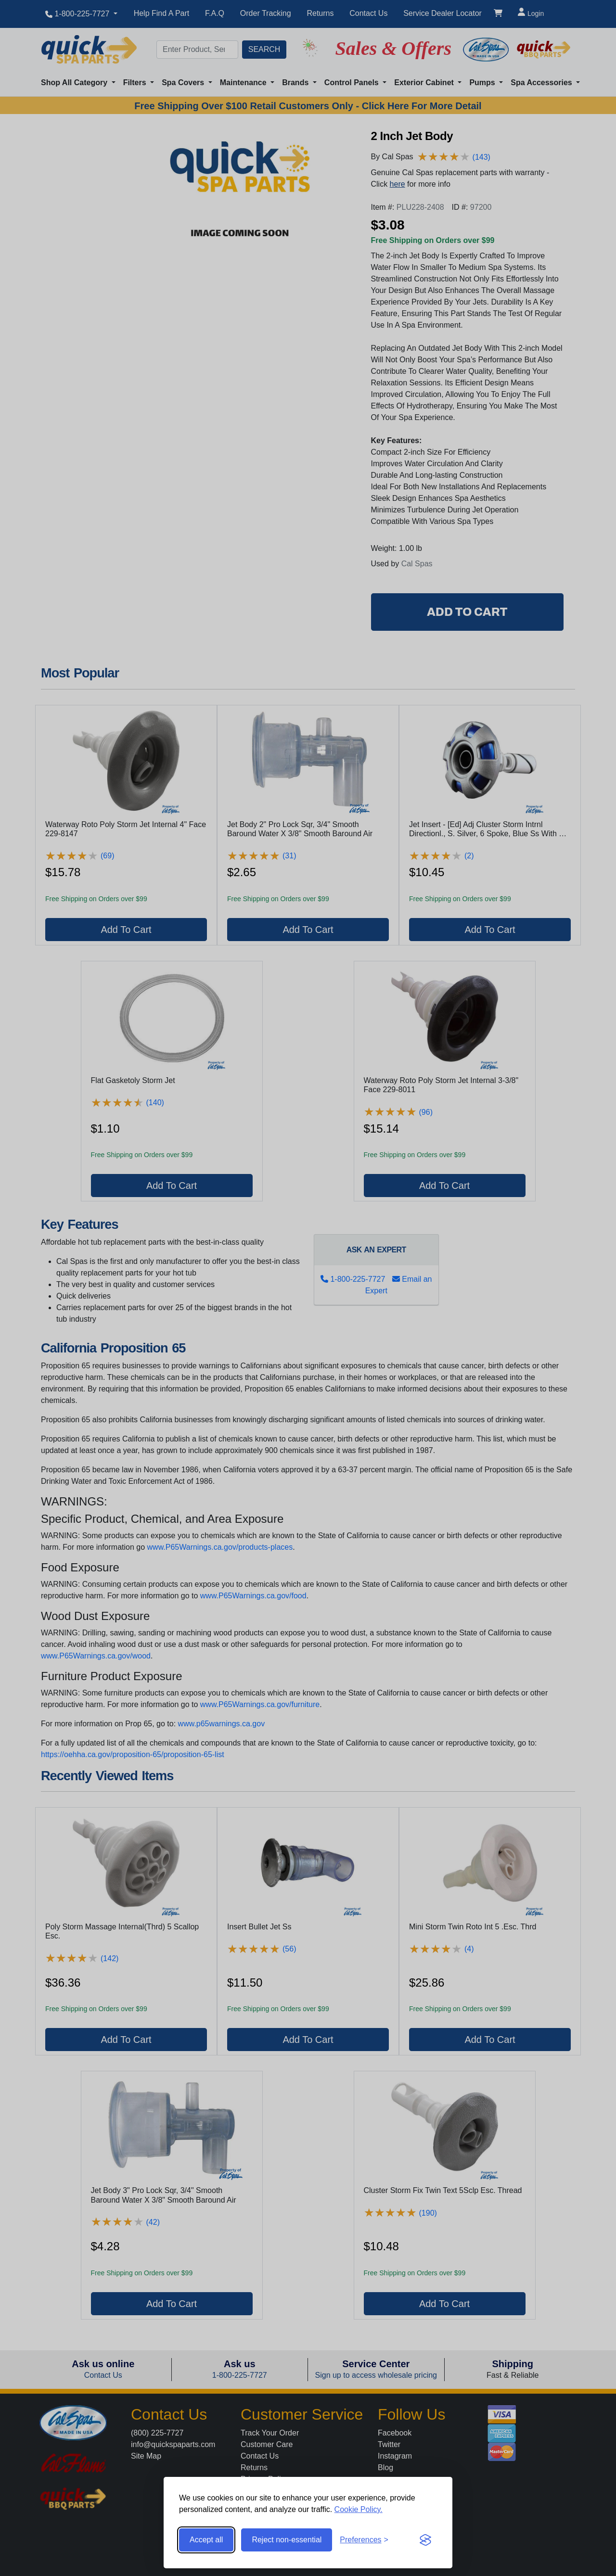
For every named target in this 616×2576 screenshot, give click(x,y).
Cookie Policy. (358, 2509)
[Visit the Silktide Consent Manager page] (425, 2539)
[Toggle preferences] (364, 2540)
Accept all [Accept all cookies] (206, 2540)
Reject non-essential (286, 2540)
